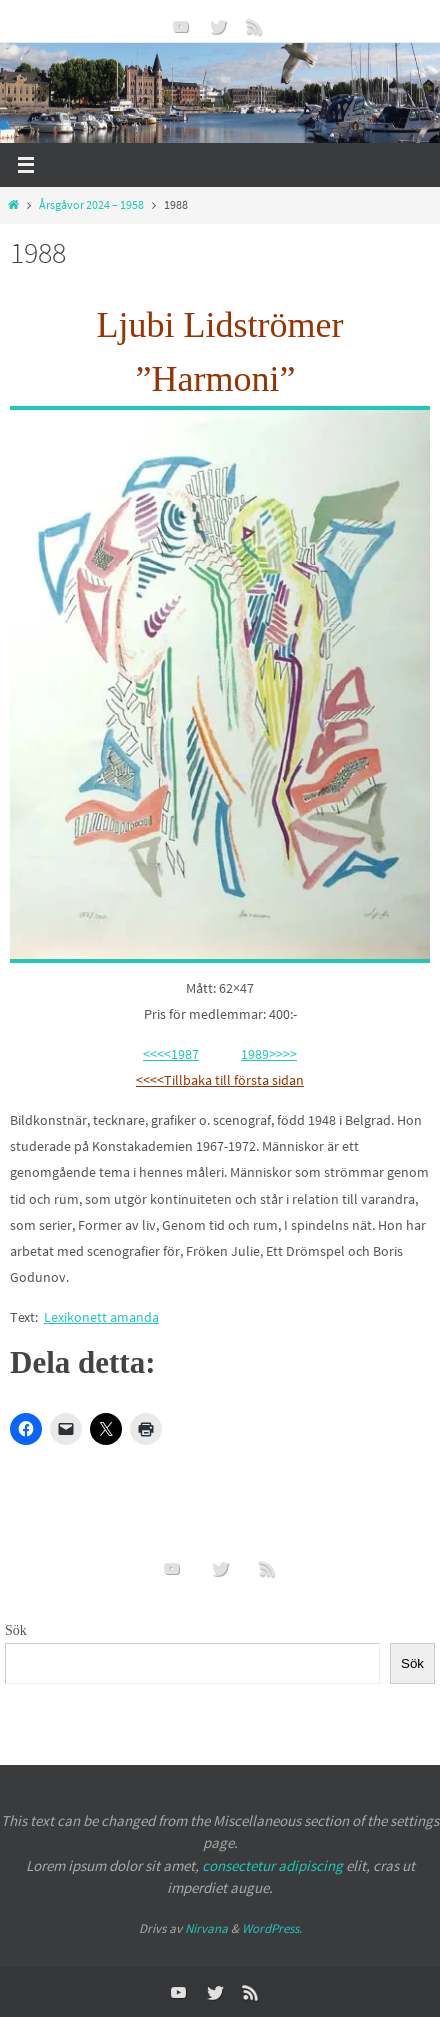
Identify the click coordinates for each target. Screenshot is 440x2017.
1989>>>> (269, 1054)
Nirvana (206, 1928)
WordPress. (272, 1928)
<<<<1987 (171, 1054)
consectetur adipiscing (272, 1865)
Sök (16, 1630)
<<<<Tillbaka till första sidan (220, 1080)
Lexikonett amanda (101, 1317)
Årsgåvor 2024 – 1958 (91, 205)
